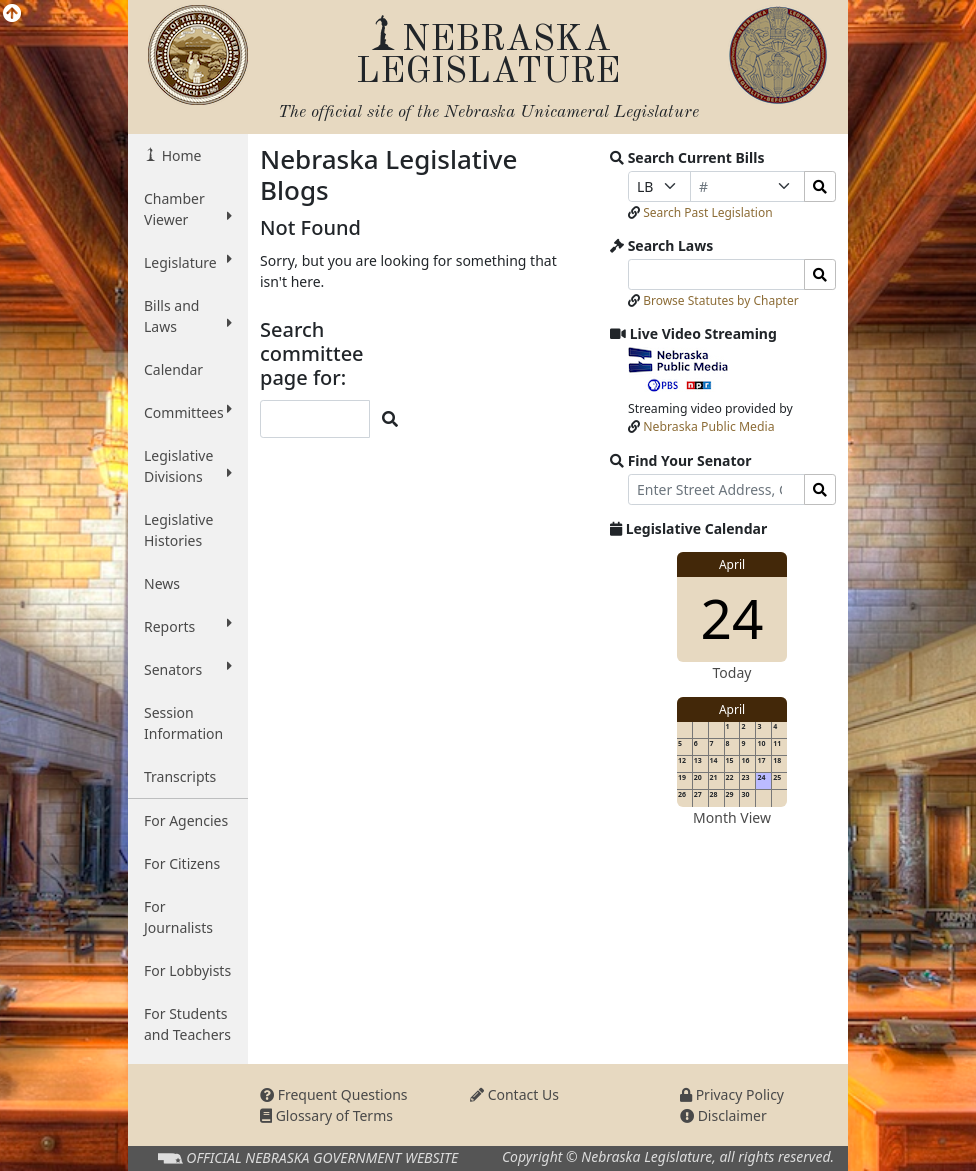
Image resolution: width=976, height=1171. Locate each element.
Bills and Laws (188, 316)
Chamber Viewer (188, 209)
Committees (188, 412)
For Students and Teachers (187, 1024)
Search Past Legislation (708, 212)
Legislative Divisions (188, 466)
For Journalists (178, 917)
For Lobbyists (187, 970)
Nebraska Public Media (708, 426)
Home (179, 155)
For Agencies (186, 820)
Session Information (183, 723)
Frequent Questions (334, 1094)
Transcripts (180, 776)
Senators (188, 669)
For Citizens (182, 863)
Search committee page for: (312, 354)
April (732, 564)
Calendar (173, 369)
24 (732, 617)
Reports (188, 626)
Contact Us (514, 1094)
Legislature (188, 262)
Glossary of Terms (326, 1115)
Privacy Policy (732, 1094)
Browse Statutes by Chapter (721, 300)
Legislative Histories (178, 530)
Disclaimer (723, 1115)
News (162, 583)
